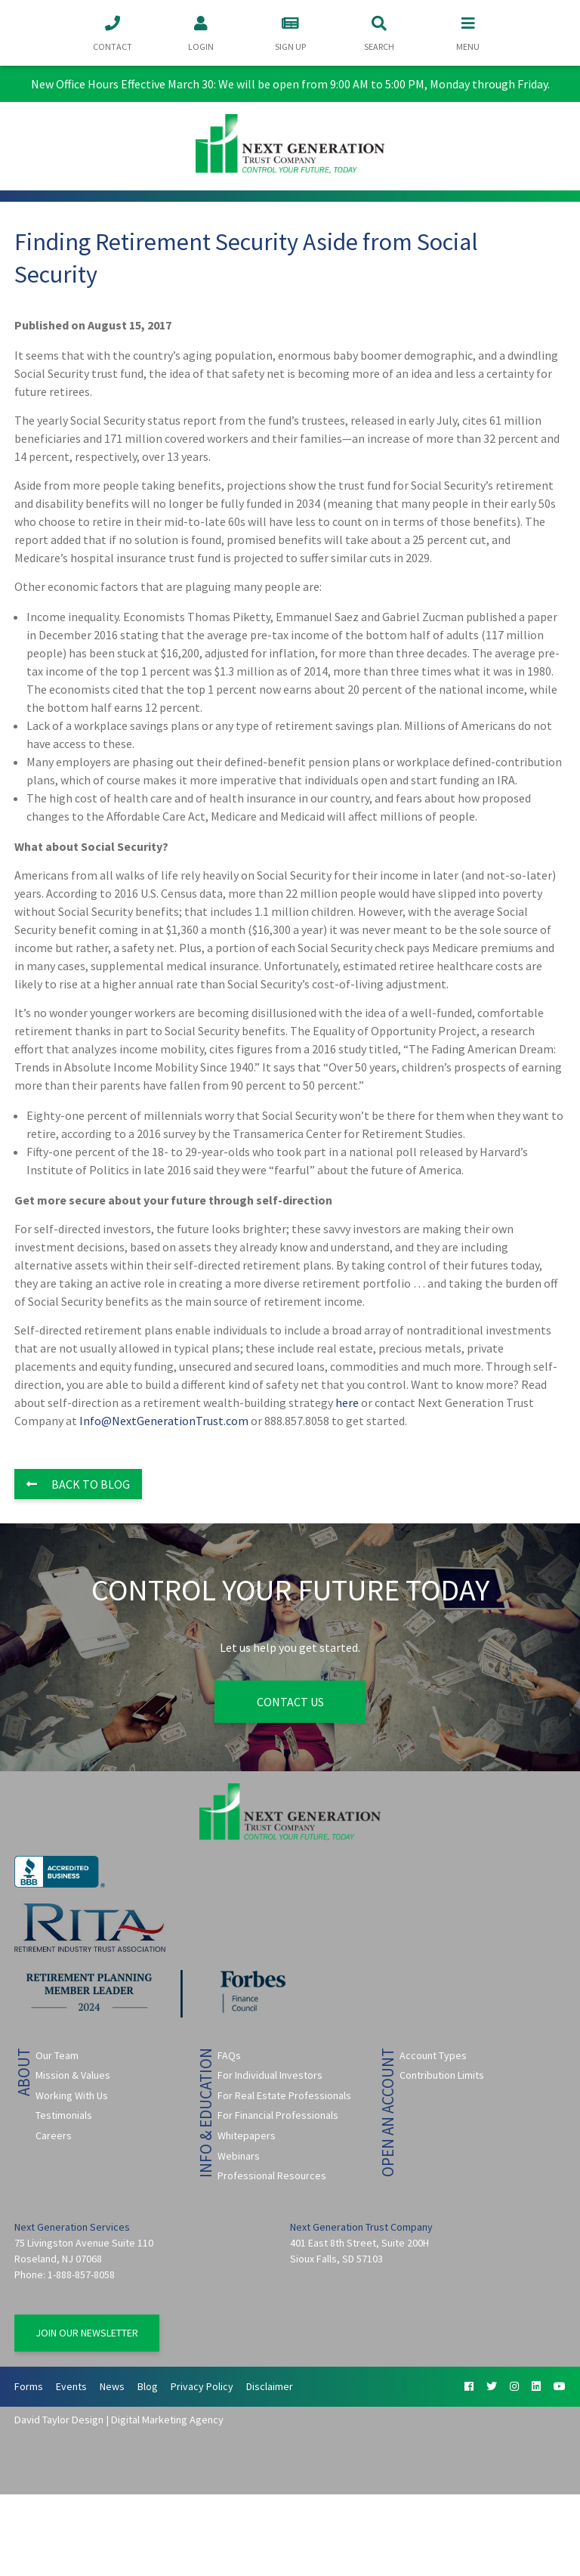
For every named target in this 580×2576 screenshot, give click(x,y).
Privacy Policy (202, 2386)
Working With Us (71, 2095)
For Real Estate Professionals (284, 2095)
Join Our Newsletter (86, 2332)
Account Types (433, 2055)
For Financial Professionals (278, 2115)
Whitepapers (247, 2135)
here (347, 1402)
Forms (28, 2386)
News (112, 2386)
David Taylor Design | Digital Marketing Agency (119, 2419)
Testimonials (63, 2115)
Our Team (57, 2055)
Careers (53, 2135)
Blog (147, 2386)
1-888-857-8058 (81, 2274)
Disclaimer (269, 2386)
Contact (112, 32)
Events (71, 2386)
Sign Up (290, 32)
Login (200, 32)
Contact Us (290, 1701)
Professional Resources (272, 2175)
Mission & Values (72, 2075)
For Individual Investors (270, 2075)
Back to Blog (78, 1484)
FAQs (229, 2055)
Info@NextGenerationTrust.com (163, 1420)
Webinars (239, 2156)
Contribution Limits (442, 2075)
